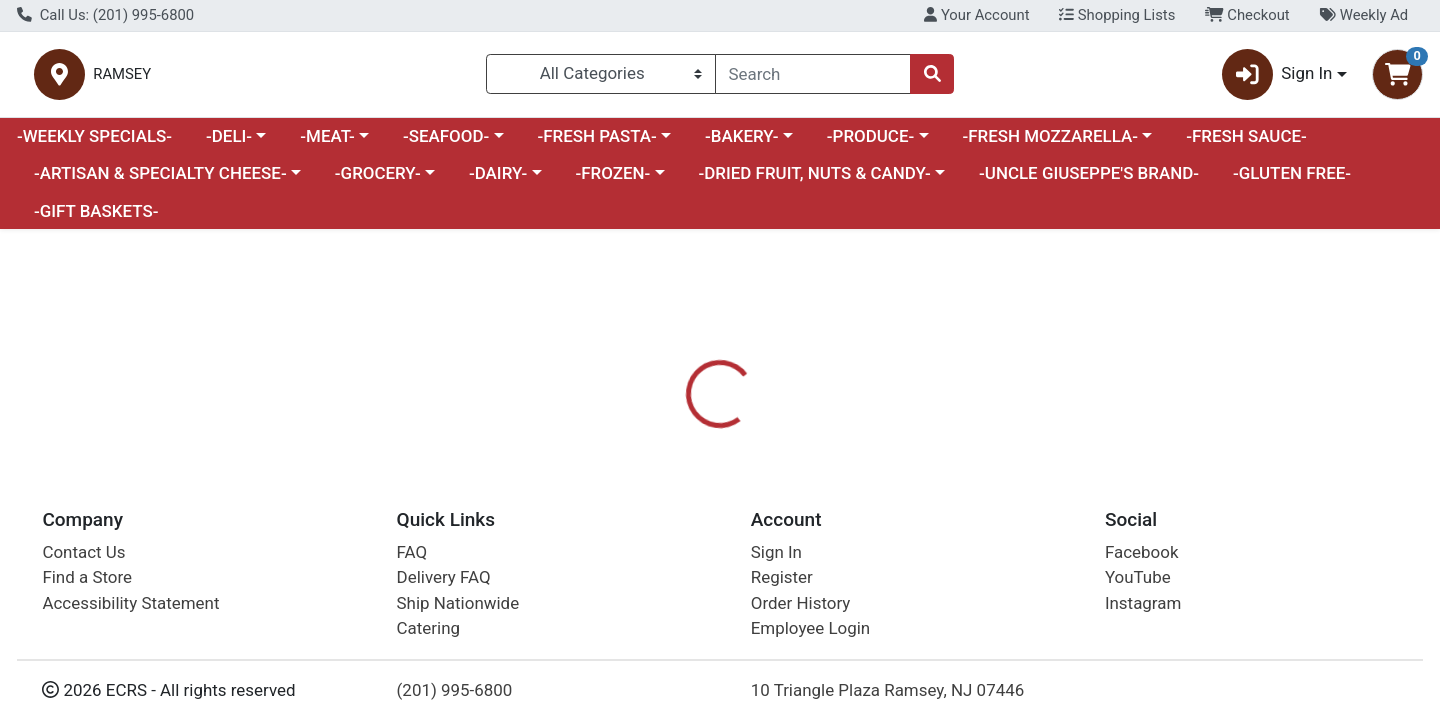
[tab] (656, 534)
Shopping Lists (1117, 15)
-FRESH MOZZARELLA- (1050, 144)
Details (656, 535)
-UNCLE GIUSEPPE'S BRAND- (1089, 182)
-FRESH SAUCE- (1246, 144)
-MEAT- (327, 144)
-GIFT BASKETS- (96, 219)
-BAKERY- (742, 144)
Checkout (1247, 15)
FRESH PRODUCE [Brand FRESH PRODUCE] (871, 661)
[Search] (813, 78)
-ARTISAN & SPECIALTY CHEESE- (160, 182)
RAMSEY (337, 78)
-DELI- (229, 144)
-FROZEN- (613, 182)
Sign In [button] (1277, 78)
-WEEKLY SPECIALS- (94, 144)
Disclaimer (750, 535)
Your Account (976, 15)
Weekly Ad (1363, 15)
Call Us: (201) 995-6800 (105, 15)
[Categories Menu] (601, 78)
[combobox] (813, 78)
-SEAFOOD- (446, 144)
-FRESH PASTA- (596, 144)
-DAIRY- (498, 182)
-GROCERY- (378, 182)
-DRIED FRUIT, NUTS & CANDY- (815, 182)
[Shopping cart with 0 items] (1397, 78)
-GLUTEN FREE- (1292, 182)
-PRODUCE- (870, 144)
